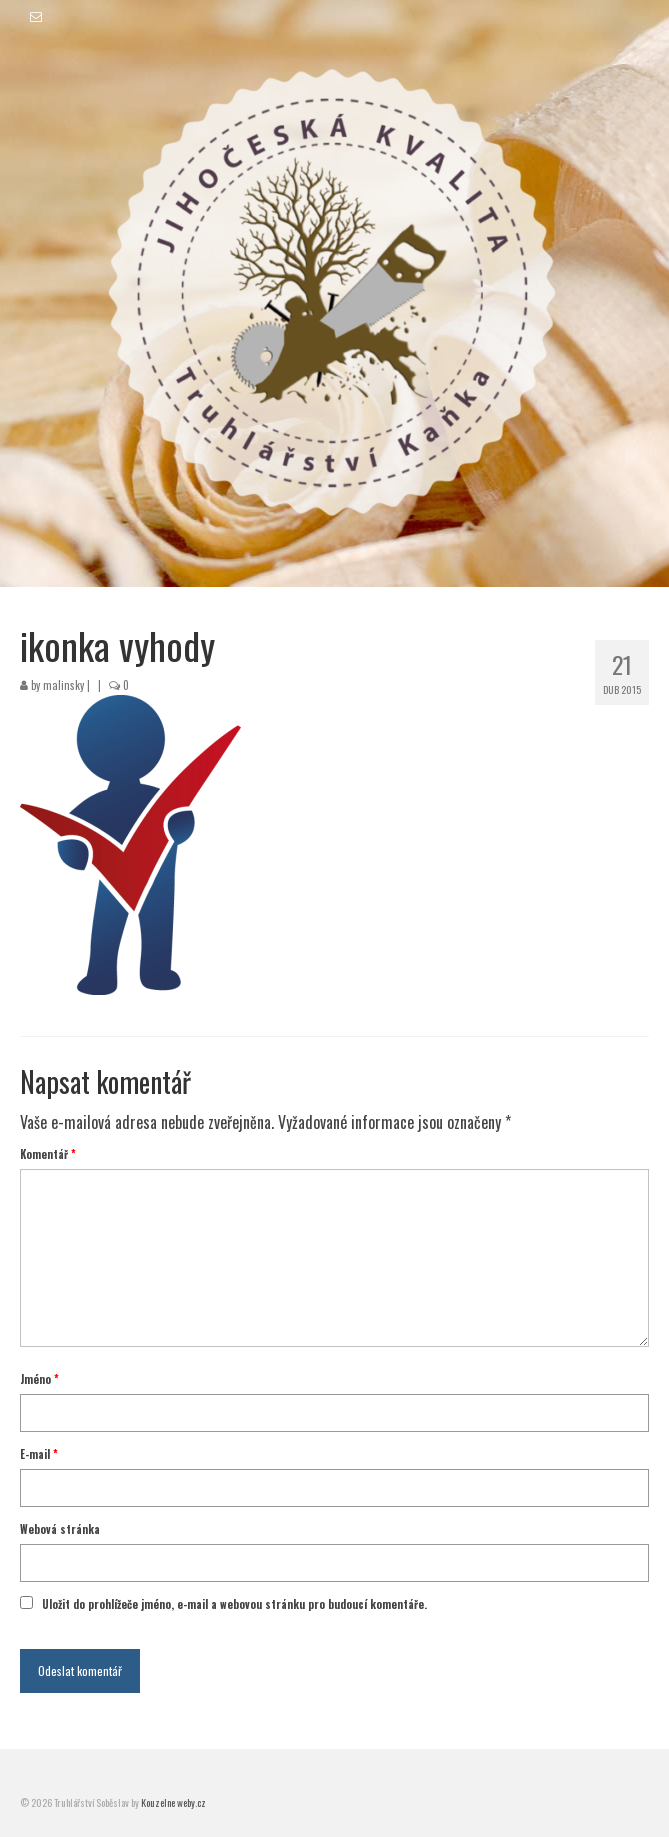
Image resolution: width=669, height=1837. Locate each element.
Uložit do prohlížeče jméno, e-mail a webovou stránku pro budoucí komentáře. (234, 1604)
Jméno (39, 1379)
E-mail (39, 1454)
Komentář (48, 1154)
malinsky (63, 685)
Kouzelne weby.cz (173, 1802)
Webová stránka (60, 1529)
